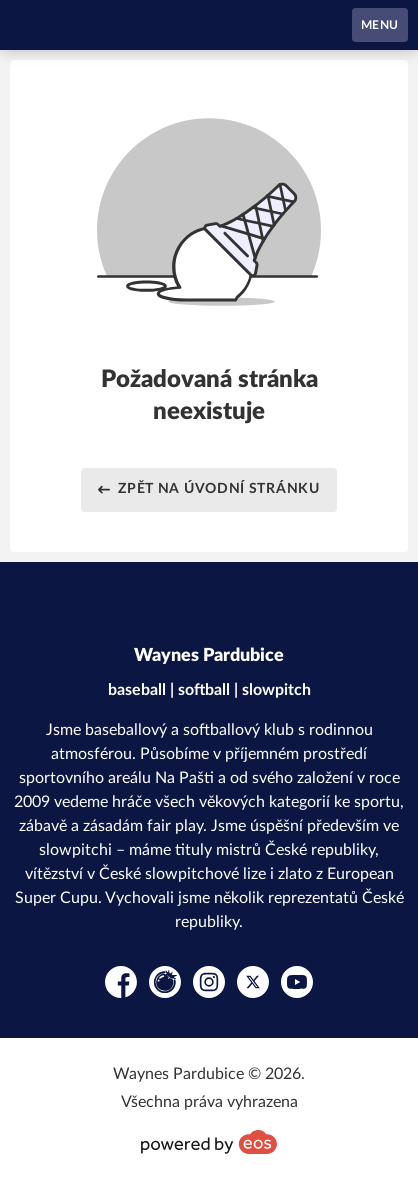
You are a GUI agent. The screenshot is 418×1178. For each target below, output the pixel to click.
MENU (380, 25)
